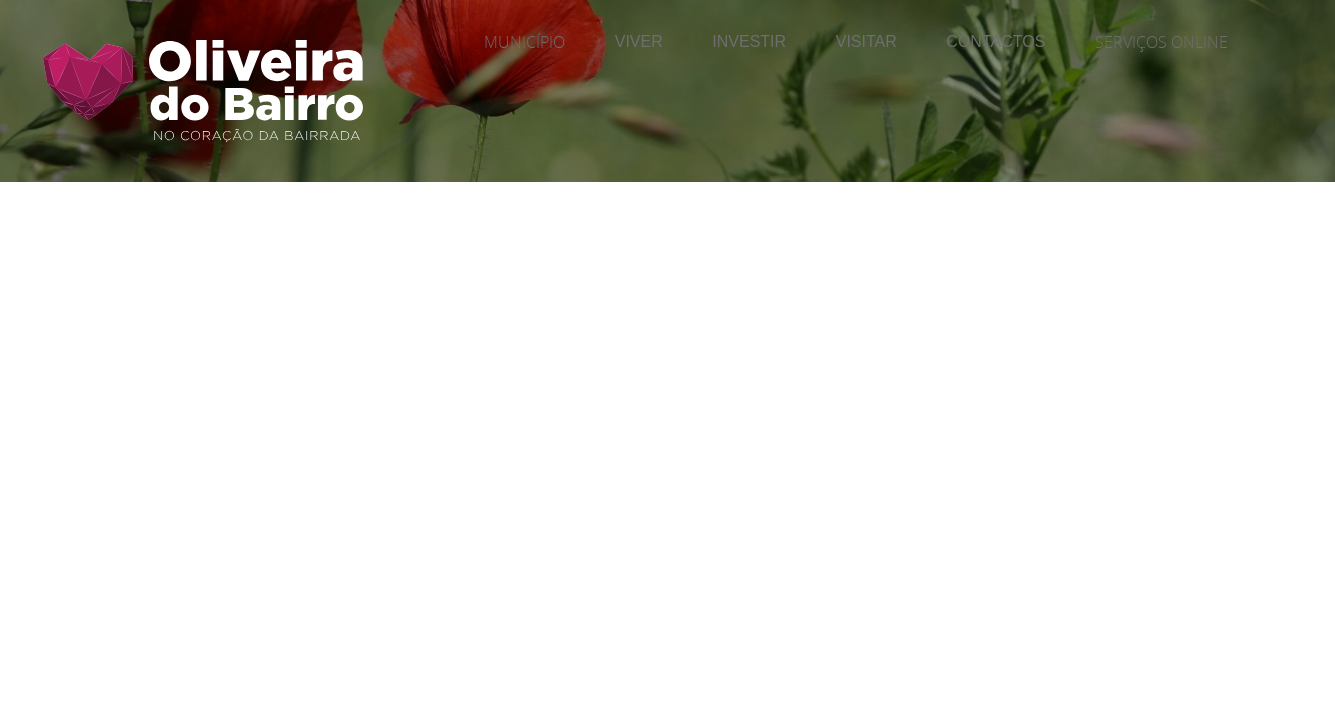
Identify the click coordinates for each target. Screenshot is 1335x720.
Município (524, 42)
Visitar (866, 41)
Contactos (995, 41)
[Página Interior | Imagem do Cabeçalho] (667, 135)
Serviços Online (1161, 42)
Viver (639, 41)
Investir (749, 41)
